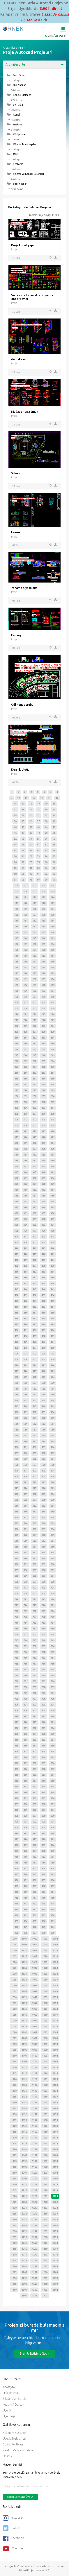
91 (38, 874)
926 (25, 1851)
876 (25, 1792)
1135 (14, 2097)
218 (43, 1020)
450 (16, 1295)
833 (43, 1740)
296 (25, 1114)
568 (43, 1430)
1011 (24, 1950)
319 (52, 1137)
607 (34, 1476)
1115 (14, 2073)
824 (52, 1728)
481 (25, 1330)
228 (43, 1032)
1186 (24, 2155)
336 (25, 1160)
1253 (44, 2231)
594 (52, 1459)
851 (25, 1763)
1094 (55, 2044)
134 (52, 920)
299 (52, 1114)
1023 (44, 1962)
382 (34, 1213)
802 (34, 1704)
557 (34, 1418)
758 (43, 1652)
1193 (44, 2161)
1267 (34, 2249)
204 (52, 1002)
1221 (24, 2196)
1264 (55, 2243)
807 (34, 1710)
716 (25, 1605)
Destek (7, 2456)
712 (34, 1599)
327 (34, 1149)
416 (25, 1254)
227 (34, 1032)
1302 (34, 2290)
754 (52, 1646)
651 (25, 1529)
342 (34, 1166)
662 (34, 1541)
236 (25, 1043)
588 (43, 1453)
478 (43, 1324)
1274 (55, 2254)
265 (16, 1078)
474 (52, 1318)
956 (25, 1886)
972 (34, 1903)
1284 (55, 2266)
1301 (24, 2290)
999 (52, 1933)
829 (52, 1734)
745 (16, 1640)
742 (34, 1634)
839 (52, 1745)
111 (25, 897)
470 (16, 1318)
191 (25, 991)
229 (52, 1032)
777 (34, 1675)
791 (25, 1693)
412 (34, 1248)
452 (34, 1295)
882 (34, 1798)
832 (34, 1740)
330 (16, 1155)
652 (34, 1529)
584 (52, 1447)
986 (25, 1921)
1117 (34, 2073)
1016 (24, 1956)
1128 (44, 2085)
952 (34, 1880)
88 (15, 874)
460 (16, 1307)
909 (52, 1827)
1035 (14, 1979)
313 (43, 1131)
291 (25, 1108)
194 (52, 991)
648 (43, 1523)
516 (25, 1371)
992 (34, 1927)
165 (16, 961)
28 (15, 815)
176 (25, 973)
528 (43, 1383)
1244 (55, 2219)
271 (25, 1084)
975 (16, 1909)
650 (16, 1529)
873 (43, 1786)
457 (34, 1301)
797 (34, 1699)
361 (25, 1190)
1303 (44, 2290)
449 (52, 1289)
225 (16, 1032)
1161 (24, 2126)
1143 (44, 2102)
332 (34, 1155)
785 (16, 1687)
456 (25, 1301)
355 (16, 1184)
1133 (44, 2091)
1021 (24, 1962)
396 (25, 1231)
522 (34, 1377)
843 (43, 1751)
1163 (44, 2126)
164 (52, 956)
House (15, 532)
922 (34, 1845)
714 (52, 1599)
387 (34, 1219)
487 (34, 1336)
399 (52, 1231)
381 (25, 1213)
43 (38, 827)
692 (34, 1576)
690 (16, 1576)
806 (25, 1710)
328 (43, 1149)
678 (43, 1558)
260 (16, 1073)
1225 (14, 2202)
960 (16, 1892)
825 (16, 1734)
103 (43, 885)
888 (43, 1804)
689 (52, 1570)
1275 (14, 2260)
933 (43, 1857)
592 (34, 1459)
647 (34, 1523)
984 (52, 1915)
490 (16, 1342)
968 (43, 1898)
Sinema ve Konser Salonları (25, 173)
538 (43, 1394)
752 (34, 1646)
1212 (34, 2184)
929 (52, 1851)
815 (16, 1722)
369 (52, 1195)
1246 (24, 2225)
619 (52, 1488)
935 (16, 1862)
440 (16, 1283)
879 (52, 1792)
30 (30, 815)
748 (43, 1640)
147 (34, 938)
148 (43, 938)
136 (25, 926)
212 (34, 1014)
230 (16, 1038)
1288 (44, 2272)
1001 (24, 1939)
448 (43, 1289)
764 (52, 1658)
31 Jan (16, 372)
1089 (55, 2038)
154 (52, 944)
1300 (14, 2290)
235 (16, 1043)
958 (43, 1886)
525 (16, 1383)
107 (34, 891)
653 (43, 1529)
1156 (24, 2120)
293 (43, 1108)
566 (25, 1430)
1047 (34, 1991)
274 (52, 1084)
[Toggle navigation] (63, 28)
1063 (44, 2009)
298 (43, 1114)
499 (52, 1348)
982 (34, 1915)
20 (46, 803)
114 (52, 897)
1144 (55, 2102)
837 (34, 1745)
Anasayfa (9, 47)
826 (25, 1734)
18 (30, 803)
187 (34, 985)
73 (38, 856)
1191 (24, 2161)
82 (15, 868)
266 (25, 1078)
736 (25, 1628)
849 (52, 1757)
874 (52, 1786)
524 (52, 1377)
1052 (34, 1997)
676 (25, 1558)
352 (34, 1178)
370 (16, 1201)
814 (52, 1716)
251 (25, 1061)
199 (52, 997)
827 (34, 1734)
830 (16, 1740)
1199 (55, 2167)
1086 (24, 2038)
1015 (14, 1956)
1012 (34, 1950)
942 (34, 1868)
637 (34, 1511)
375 (16, 1207)
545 (16, 1406)
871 (25, 1786)
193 (43, 991)
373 (43, 1201)
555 (16, 1418)
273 (43, 1084)
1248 (44, 2225)
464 (52, 1307)
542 (34, 1400)
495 (16, 1348)
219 (52, 1020)
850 (16, 1763)
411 (25, 1248)
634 (52, 1506)
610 (16, 1482)
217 (34, 1020)
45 (54, 827)
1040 (14, 1985)
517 (34, 1371)
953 (43, 1880)
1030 (14, 1974)
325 (16, 1149)
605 (16, 1476)
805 (16, 1710)
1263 (44, 2243)
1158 (44, 2120)
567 (34, 1430)
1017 (34, 1956)
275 (16, 1090)
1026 (24, 1968)
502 (34, 1353)
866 (25, 1781)
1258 (44, 2237)
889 (52, 1804)
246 (25, 1055)
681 (25, 1564)
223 (43, 1026)
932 (34, 1857)
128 (43, 915)
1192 (34, 2161)
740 (16, 1634)
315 (16, 1137)
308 (43, 1125)
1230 (14, 2208)
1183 (44, 2149)
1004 (55, 1939)
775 (16, 1675)
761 (25, 1658)
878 (43, 1792)
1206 (24, 2178)
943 (43, 1868)
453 (43, 1295)
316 (25, 1137)
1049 (55, 1991)
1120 (14, 2079)
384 (52, 1213)
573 (43, 1435)
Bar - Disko (16, 75)
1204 (55, 2173)
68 (46, 850)
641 (25, 1517)
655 (16, 1535)
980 (16, 1915)
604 (52, 1470)
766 (25, 1664)
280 (16, 1096)
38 (46, 821)
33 (54, 815)
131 (25, 920)
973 (43, 1903)
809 (52, 1710)
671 (25, 1552)
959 (52, 1886)
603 (43, 1470)
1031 (24, 1974)
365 (16, 1195)
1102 (34, 2056)
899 (52, 1816)
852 (34, 1763)
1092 (34, 2044)
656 (25, 1535)
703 (43, 1587)
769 (52, 1664)
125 (16, 915)
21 (54, 803)
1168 (44, 2132)
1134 (55, 2091)
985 (16, 1921)
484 (52, 1330)
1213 (44, 2184)
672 (34, 1552)
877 (34, 1792)
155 (16, 950)
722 (34, 1611)
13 (41, 798)
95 (23, 880)
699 (52, 1582)
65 (23, 850)
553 (43, 1412)
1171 (24, 2137)
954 (52, 1880)
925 (16, 1851)
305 (16, 1125)
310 (16, 1131)
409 (52, 1242)
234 (52, 1038)
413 (43, 1248)
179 (52, 973)
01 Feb (16, 545)
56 (46, 839)
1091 (24, 2044)
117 (34, 903)
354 (52, 1178)
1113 (44, 2067)
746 (25, 1640)
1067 (34, 2015)
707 (34, 1593)
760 (16, 1658)
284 (52, 1096)
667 (34, 1547)
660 (16, 1541)
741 (25, 1634)
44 (46, 827)
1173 (44, 2137)
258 (43, 1067)
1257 (34, 2237)
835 (16, 1745)
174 (52, 967)
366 (25, 1195)
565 (16, 1430)
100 (16, 885)
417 (34, 1254)
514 (52, 1365)
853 (43, 1763)
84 (30, 868)
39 (54, 821)
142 (34, 932)
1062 (34, 2009)
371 (25, 1201)
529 (52, 1383)
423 (43, 1260)
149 (52, 938)
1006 (24, 1944)
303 (43, 1119)
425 (16, 1266)
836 (25, 1745)
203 (43, 1002)
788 (43, 1687)
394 (52, 1225)
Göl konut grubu (22, 704)
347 (34, 1172)
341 (25, 1166)
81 (54, 862)
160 (16, 956)
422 (34, 1260)
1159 (55, 2120)
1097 (34, 2050)
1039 (55, 1979)
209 (52, 1008)
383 (43, 1213)
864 (52, 1775)
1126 (24, 2085)
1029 (55, 1968)
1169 (55, 2132)
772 (34, 1669)
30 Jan (16, 258)
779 (52, 1675)
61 (38, 844)
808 (43, 1710)
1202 (34, 2173)
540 (16, 1400)
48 (30, 833)
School (16, 473)
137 (34, 926)
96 (30, 880)
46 (15, 833)
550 (16, 1412)
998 (43, 1933)
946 (25, 1874)
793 (43, 1693)
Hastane (14, 124)
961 (25, 1892)
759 (52, 1652)
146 (25, 938)
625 (16, 1500)
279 (52, 1090)
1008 (44, 1944)
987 (34, 1921)
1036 (24, 1979)
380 (16, 1213)
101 (25, 885)
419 (52, 1254)
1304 (55, 2290)
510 (16, 1365)
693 (43, 1576)
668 (43, 1547)
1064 (55, 2009)
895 (16, 1816)
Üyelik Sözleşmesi (14, 2438)
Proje (21, 47)
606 (25, 1476)
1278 (44, 2260)
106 (25, 891)
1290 (14, 2278)
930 (16, 1857)
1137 (34, 2097)
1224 (55, 2196)
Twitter (12, 2528)
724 (52, 1611)
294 (52, 1108)
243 (43, 1049)
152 (34, 944)
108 (43, 891)
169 (52, 961)
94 (15, 880)
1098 (44, 2050)
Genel (13, 114)
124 (52, 909)
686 (25, 1570)
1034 (55, 1974)
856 (25, 1769)
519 (52, 1371)
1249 (55, 2225)
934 (52, 1857)
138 (43, 926)
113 (43, 897)
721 (25, 1611)
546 (25, 1406)
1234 (55, 2208)
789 (52, 1687)
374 (52, 1201)
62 (46, 844)
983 (43, 1915)
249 (52, 1055)
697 (34, 1582)
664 (52, 1541)
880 (16, 1798)
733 (43, 1623)
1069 (55, 2015)
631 (25, 1506)
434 (52, 1272)
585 (16, 1453)
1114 (55, 2067)
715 (16, 1605)
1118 (44, 2073)
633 (43, 1506)
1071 (24, 2020)
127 (34, 915)
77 (23, 862)
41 (23, 827)
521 (25, 1377)
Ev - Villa (15, 104)
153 (43, 944)
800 (16, 1704)
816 (25, 1722)
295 (16, 1114)
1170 (14, 2137)
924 (52, 1845)
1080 (14, 2032)
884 (52, 1798)
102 (34, 885)
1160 (14, 2126)
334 (52, 1155)
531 (25, 1389)
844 (52, 1751)
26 (46, 809)
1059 (55, 2003)
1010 (14, 1950)
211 (25, 1014)
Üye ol (62, 35)
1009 (55, 1944)
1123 (44, 2079)
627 (34, 1500)
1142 (34, 2102)
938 (43, 1862)
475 (16, 1324)
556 (25, 1418)
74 (46, 856)
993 (43, 1927)
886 (25, 1804)
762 (34, 1658)
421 (25, 1260)
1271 (24, 2254)
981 (25, 1915)
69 (54, 850)
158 (43, 950)
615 (16, 1488)
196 (25, 997)
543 (43, 1400)
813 (43, 1716)
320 (16, 1143)
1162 (34, 2126)
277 (34, 1090)
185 (16, 985)
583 (43, 1447)
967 (34, 1898)
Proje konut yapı (22, 245)
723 (43, 1611)
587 (34, 1453)
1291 (24, 2278)
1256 (24, 2237)
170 (16, 967)
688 (43, 1570)
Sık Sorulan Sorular (15, 2398)
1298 (44, 2284)
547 (34, 1406)
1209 (55, 2178)
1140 (14, 2102)
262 (34, 1073)
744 (52, 1634)
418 (43, 1254)
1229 (55, 2202)
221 (25, 1026)
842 (34, 1751)
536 (25, 1394)
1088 (44, 2038)
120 (16, 909)
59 (23, 844)
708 (43, 1593)
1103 (44, 2056)
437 (34, 1277)
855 (16, 1769)
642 (34, 1517)
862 (34, 1775)
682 (34, 1564)
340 (16, 1166)
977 (34, 1909)
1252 (34, 2231)
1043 (44, 1985)
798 (43, 1699)
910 (16, 1833)
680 (16, 1564)
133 (43, 920)
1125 (14, 2085)
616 (25, 1488)
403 (43, 1236)
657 (34, 1535)
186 (25, 985)
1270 (14, 2254)
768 (43, 1664)
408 (43, 1242)
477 (34, 1324)
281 (25, 1096)
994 (52, 1927)
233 (43, 1038)
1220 (14, 2196)
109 (52, 891)
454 (52, 1295)
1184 (55, 2149)
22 (15, 809)
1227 (34, 2202)
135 (16, 926)
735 (16, 1628)
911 (25, 1833)
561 (25, 1424)
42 (30, 827)
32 (46, 815)
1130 (14, 2091)
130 (16, 920)
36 (30, 821)
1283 (44, 2266)
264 (52, 1073)
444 (52, 1283)
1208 (44, 2178)
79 (38, 862)
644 (52, 1517)
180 (16, 979)
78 (30, 862)
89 (23, 874)
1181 (24, 2149)
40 (15, 827)
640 (16, 1517)
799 (52, 1699)
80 (46, 862)
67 (38, 850)
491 (25, 1342)
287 (34, 1102)
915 (16, 1839)
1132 (34, 2091)
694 (52, 1576)
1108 (44, 2061)
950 (16, 1880)
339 (52, 1160)
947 (34, 1874)
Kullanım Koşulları (14, 2432)
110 (16, 897)
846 (25, 1757)
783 (43, 1681)
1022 (34, 1962)
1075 (14, 2026)
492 (34, 1342)
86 (46, 868)
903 (43, 1822)
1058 (44, 2003)
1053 (44, 1997)
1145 (14, 2108)
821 (25, 1728)
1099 (55, 2050)
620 (16, 1494)
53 (23, 839)
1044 (55, 1985)
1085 (14, 2038)
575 (16, 1441)
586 (25, 1453)
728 (43, 1617)
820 (16, 1728)
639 (52, 1511)
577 (34, 1441)
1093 (44, 2044)
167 (34, 961)
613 (43, 1482)
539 (52, 1394)
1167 (34, 2132)
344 (52, 1166)
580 (16, 1447)
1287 (34, 2272)
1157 (34, 2120)
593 (43, 1459)
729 (52, 1617)
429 (52, 1266)
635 (16, 1511)
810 (16, 1716)
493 (43, 1342)
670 (16, 1552)
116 (25, 903)
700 (16, 1587)
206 (25, 1008)
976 (25, 1909)
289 (52, 1102)
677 (34, 1558)
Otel (12, 154)
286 (25, 1102)
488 (43, 1336)
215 (16, 1020)
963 (43, 1892)
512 (34, 1365)
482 (34, 1330)
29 (23, 815)
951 (25, 1880)
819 (52, 1722)
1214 (55, 2184)
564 (52, 1424)
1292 (34, 2278)
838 (43, 1745)
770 (16, 1669)
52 (15, 839)
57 (54, 839)
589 (52, 1453)
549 (52, 1406)
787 (34, 1687)
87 (54, 868)
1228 (44, 2202)
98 (46, 880)
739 (52, 1628)
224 (52, 1026)
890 (16, 1810)
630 (16, 1506)
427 (34, 1266)
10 (18, 798)
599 (52, 1465)
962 (34, 1892)
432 (34, 1272)
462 (34, 1307)
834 (52, 1740)
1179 (55, 2143)
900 (16, 1822)
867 (34, 1781)
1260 (14, 2243)
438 (43, 1277)
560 (16, 1424)
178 (43, 973)
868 (43, 1781)
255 (16, 1067)
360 (16, 1190)
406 (25, 1242)
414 (52, 1248)
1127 (34, 2085)
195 (16, 997)
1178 (44, 2143)
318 (43, 1137)
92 (46, 874)
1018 (44, 1956)
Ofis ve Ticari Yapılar (21, 144)
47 (23, 833)
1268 (44, 2249)
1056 (24, 2003)
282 (34, 1096)
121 (25, 909)
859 (52, 1769)
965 (16, 1898)
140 (16, 932)
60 (30, 844)
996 (25, 1933)
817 (34, 1722)
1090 (14, 2044)
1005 (14, 1944)
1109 (55, 2061)
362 (34, 1190)
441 (25, 1283)
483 (43, 1330)
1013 (44, 1950)
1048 (44, 1991)
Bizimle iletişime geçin (34, 2353)
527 (34, 1383)
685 (16, 1570)
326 (25, 1149)
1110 (14, 2067)
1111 (24, 2067)
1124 (55, 2079)
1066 (24, 2015)
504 (52, 1353)
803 (43, 1704)
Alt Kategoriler (16, 64)
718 (43, 1605)
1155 (14, 2120)
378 (43, 1207)
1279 (55, 2260)
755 (16, 1652)
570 (16, 1435)
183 (43, 979)
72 (30, 856)
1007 (34, 1944)
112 (34, 897)
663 (43, 1541)
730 (16, 1623)
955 (16, 1886)
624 (52, 1494)
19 (38, 803)
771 (25, 1669)
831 (25, 1740)
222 (34, 1026)
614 (52, 1482)
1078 (44, 2026)
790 (16, 1693)
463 (43, 1307)
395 (16, 1231)
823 (43, 1728)
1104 (55, 2056)
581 (25, 1447)
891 (25, 1810)
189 (52, 985)
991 (25, 1927)
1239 (55, 2214)
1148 (44, 2108)
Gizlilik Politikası (13, 2444)
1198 (44, 2167)
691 (25, 1576)
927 (34, 1851)
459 (52, 1301)
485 (16, 1336)
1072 (34, 2020)
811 (25, 1716)
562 (34, 1424)
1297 (34, 2284)
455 (16, 1301)
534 (52, 1389)
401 (25, 1236)
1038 (44, 1979)
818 (43, 1722)
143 (43, 932)
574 (52, 1435)
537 (34, 1394)
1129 (55, 2085)
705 (16, 1593)
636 (25, 1511)
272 (34, 1084)
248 (43, 1055)
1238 (44, 2214)
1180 (14, 2149)
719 (52, 1605)
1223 (44, 2196)
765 (16, 1664)
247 (34, 1055)
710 (16, 1599)
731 (25, 1623)
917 (34, 1839)
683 (43, 1564)
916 (25, 1839)
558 (43, 1418)
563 (43, 1424)
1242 (34, 2219)
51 (54, 833)
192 (34, 991)
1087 (34, 2038)
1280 (14, 2266)
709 (52, 1593)
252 (34, 1061)
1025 (14, 1968)
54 (30, 839)
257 (34, 1067)
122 (34, 909)
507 (34, 1359)
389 (52, 1219)
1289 (55, 2272)
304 (52, 1119)
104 (52, 885)
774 (52, 1669)
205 (16, 1008)
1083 (44, 2032)
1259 (55, 2237)
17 (23, 803)
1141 (24, 2102)
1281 (24, 2266)
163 (43, 956)
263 (43, 1073)
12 (34, 798)
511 (25, 1365)
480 (16, 1330)
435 (16, 1277)
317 (34, 1137)
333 (43, 1155)
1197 (34, 2167)
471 (25, 1318)
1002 (34, 1939)
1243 (44, 2219)
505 (16, 1359)
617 (34, 1488)
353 (43, 1178)
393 (43, 1225)
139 (52, 926)
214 (52, 1014)
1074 (55, 2020)
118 (43, 903)
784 (52, 1681)
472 (34, 1318)
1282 (34, 2266)
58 (15, 844)
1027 (34, 1968)
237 (34, 1043)
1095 (14, 2050)
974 (52, 1903)
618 (43, 1488)
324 (52, 1143)
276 (25, 1090)
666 (25, 1547)
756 (25, 1652)
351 (25, 1178)
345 (16, 1172)
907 (34, 1827)
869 (52, 1781)
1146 (24, 2108)
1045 (14, 1991)
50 (46, 833)
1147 (34, 2108)
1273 (44, 2254)
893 (43, 1810)
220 (16, 1026)
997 (34, 1933)
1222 (34, 2196)
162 (34, 956)
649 (52, 1523)
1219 (55, 2190)
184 (52, 979)
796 (25, 1699)
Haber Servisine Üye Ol (20, 2496)
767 (34, 1664)
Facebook (13, 2538)
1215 (14, 2190)
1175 (14, 2143)
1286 (24, 2272)
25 (38, 809)
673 (43, 1552)
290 (16, 1108)
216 (25, 1020)
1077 (34, 2026)
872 (34, 1786)
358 (43, 1184)
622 (34, 1494)
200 (16, 1002)
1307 (44, 2295)
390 (16, 1225)
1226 (24, 2202)
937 (34, 1862)
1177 (34, 2143)
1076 (24, 2026)
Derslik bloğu (20, 769)
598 (43, 1465)
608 (43, 1476)
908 (43, 1827)
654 (52, 1529)
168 (43, 961)
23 (23, 809)
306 (25, 1125)
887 (34, 1804)
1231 (24, 2208)
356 (25, 1184)
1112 (34, 2067)
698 (43, 1582)
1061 (24, 2009)
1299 (55, 2284)
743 (43, 1634)
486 (25, 1336)
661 (25, 1541)
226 (25, 1032)
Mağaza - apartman (24, 411)
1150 (14, 2114)
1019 (55, 1956)
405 (16, 1242)
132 (34, 920)
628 (43, 1500)
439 (52, 1277)
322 (34, 1143)
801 (25, 1704)
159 (52, 950)
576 (25, 1441)
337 (34, 1160)
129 (52, 915)
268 (43, 1078)
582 (34, 1447)
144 (52, 932)
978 (43, 1909)
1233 (44, 2208)
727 (34, 1617)
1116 (24, 2073)
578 (43, 1441)
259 (52, 1067)
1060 (14, 2009)
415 (16, 1254)
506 (25, 1359)
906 (25, 1827)
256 (25, 1067)
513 (43, 1365)
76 (15, 862)
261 (25, 1073)
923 (43, 1845)
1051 (24, 1997)
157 (34, 950)
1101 (24, 2056)
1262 (34, 2243)
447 (34, 1289)
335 (16, 1160)
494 (52, 1342)
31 (38, 815)
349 (52, 1172)
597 (34, 1465)
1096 (24, 2050)
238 (43, 1043)
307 (34, 1125)
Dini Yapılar (16, 85)
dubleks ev (18, 359)
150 (16, 944)
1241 (24, 2219)
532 (34, 1389)
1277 (34, 2260)
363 (43, 1190)
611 (25, 1482)
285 (16, 1102)
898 (43, 1816)
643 (43, 1517)
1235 (14, 2214)
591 (25, 1459)
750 (16, 1646)
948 (43, 1874)
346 (25, 1172)
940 (16, 1868)
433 (43, 1272)
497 (34, 1348)
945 (16, 1874)
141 (25, 932)
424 (52, 1260)
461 (25, 1307)
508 (43, 1359)
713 (43, 1599)
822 (34, 1728)
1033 (44, 1974)
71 (23, 856)
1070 (14, 2020)
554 (52, 1412)
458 (43, 1301)
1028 (44, 1968)
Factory (16, 635)
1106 (24, 2061)
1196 (24, 2167)
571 (25, 1435)
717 (34, 1605)
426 (25, 1266)
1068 (44, 2015)
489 (52, 1336)
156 (25, 950)
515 (16, 1371)
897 (34, 1816)
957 (34, 1886)
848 (43, 1757)
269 (52, 1078)
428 (43, 1266)
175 (16, 973)
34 (15, 821)
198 (43, 997)
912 (34, 1833)
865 (16, 1781)
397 (34, 1231)
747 (34, 1640)
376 (25, 1207)
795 (16, 1699)
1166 (24, 2132)
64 (15, 850)
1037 (34, 1979)
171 (25, 967)
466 (25, 1312)
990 (16, 1927)
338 (43, 1160)
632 (34, 1506)
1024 (55, 1962)
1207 (34, 2178)
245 (16, 1055)
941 (25, 1868)
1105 (14, 2061)
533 (43, 1389)
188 (43, 985)
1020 (14, 1962)
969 (52, 1898)
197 (34, 997)
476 (25, 1324)
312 (34, 1131)
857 (34, 1769)
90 (30, 874)
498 (43, 1348)
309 (52, 1125)
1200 (14, 2173)
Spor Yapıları (17, 183)
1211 (24, 2184)
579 (52, 1441)
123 (43, 909)
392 (34, 1225)
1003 (44, 1939)
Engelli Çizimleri (19, 94)
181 (25, 979)
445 (16, 1289)
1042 (34, 1985)
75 (54, 856)
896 (25, 1816)
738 (43, 1628)
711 (25, 1599)
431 (25, 1272)
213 (43, 1014)
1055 (14, 2003)
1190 (14, 2161)
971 (25, 1903)
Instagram (13, 2518)
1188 (44, 2155)
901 (25, 1822)
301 (25, 1119)
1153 (44, 2114)
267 (34, 1078)
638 (43, 1511)
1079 (55, 2026)
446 (25, 1289)
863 (43, 1775)
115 (16, 903)
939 (52, 1862)
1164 (55, 2126)
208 (43, 1008)
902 (34, 1822)
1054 (55, 1997)
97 (38, 880)
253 (43, 1061)
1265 (14, 2249)
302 (34, 1119)
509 (52, 1359)
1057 (34, 2003)
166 (25, 961)
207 (34, 1008)
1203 (44, 2173)
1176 (24, 2143)
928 (43, 1851)
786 (25, 1687)
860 (16, 1775)
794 (52, 1693)
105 (16, 891)
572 (34, 1435)
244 (52, 1049)
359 (52, 1184)
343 (43, 1166)
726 (25, 1617)
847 (34, 1757)
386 (25, 1219)
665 (16, 1547)
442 (34, 1283)
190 (16, 991)
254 (52, 1061)
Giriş (50, 35)
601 (25, 1470)
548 (43, 1406)
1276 (24, 2260)
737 (34, 1628)
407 (34, 1242)
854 (52, 1763)
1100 (14, 2056)
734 (52, 1623)
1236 (24, 2214)
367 (34, 1195)
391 (25, 1225)
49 (38, 833)
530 (16, 1389)
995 (16, 1933)
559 (52, 1418)
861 (25, 1775)
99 (54, 880)
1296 (24, 2284)
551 (25, 1412)
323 (43, 1143)
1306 (34, 2295)
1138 (44, 2097)
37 (38, 821)
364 (52, 1190)
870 (16, 1786)
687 (34, 1570)
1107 (34, 2061)
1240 (14, 2219)
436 (25, 1277)
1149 (55, 2108)
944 (52, 1868)
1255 (14, 2237)
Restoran (15, 164)
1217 (34, 2190)
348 (43, 1172)
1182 (34, 2149)
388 (43, 1219)
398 (43, 1231)
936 (25, 1862)
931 (25, 1857)
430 (16, 1272)
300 (16, 1119)
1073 (44, 2020)
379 (52, 1207)
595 (16, 1465)
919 (52, 1839)
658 (43, 1535)
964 (52, 1892)
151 (25, 944)
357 (34, 1184)
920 (16, 1845)
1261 (24, 2243)
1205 (14, 2178)
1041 (24, 1985)
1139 (55, 2097)
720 (16, 1611)
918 (43, 1839)
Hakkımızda (10, 2392)
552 (34, 1412)
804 (52, 1704)
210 (16, 1014)
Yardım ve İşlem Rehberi (19, 2450)
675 (16, 1558)
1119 (55, 2073)
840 (16, 1751)
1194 (55, 2161)
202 (34, 1002)
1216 (24, 2190)
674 (52, 1552)
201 (25, 1002)
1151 (24, 2114)
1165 (14, 2132)
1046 (24, 1991)
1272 (34, 2254)
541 (25, 1400)
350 (16, 1178)
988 (43, 1921)
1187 (34, 2155)
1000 (14, 1939)
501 (25, 1353)
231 (25, 1038)
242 (34, 1049)
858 (43, 1769)
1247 (34, 2225)
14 (49, 798)
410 (16, 1248)
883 (43, 1798)
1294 (55, 2278)
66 (30, 850)
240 (16, 1049)
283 (43, 1096)
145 (16, 938)
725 (16, 1617)
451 (25, 1295)
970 (16, 1903)
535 (16, 1394)
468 (43, 1312)
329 (52, 1149)
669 (52, 1547)
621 (25, 1494)
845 (16, 1757)
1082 (34, 2032)
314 (52, 1131)
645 (16, 1523)
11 (26, 798)
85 (38, 868)
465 (16, 1312)
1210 (14, 2184)
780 (16, 1681)
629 (52, 1500)
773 (43, 1669)
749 (52, 1640)
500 (16, 1353)
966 (25, 1898)
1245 (14, 2225)
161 (25, 956)
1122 (34, 2079)
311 (25, 1131)
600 (16, 1470)
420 (16, 1260)
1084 (55, 2032)
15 (57, 798)
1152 (34, 2114)
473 (43, 1318)
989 (52, 1921)
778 (43, 1675)
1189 (55, 2155)
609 (52, 1476)
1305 (24, 2295)
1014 (55, 1950)
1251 (24, 2231)
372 (34, 1201)
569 (52, 1430)
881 (25, 1798)
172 (34, 967)
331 (25, 1155)
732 (34, 1623)
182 (34, 979)
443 (43, 1283)
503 (43, 1353)
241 (25, 1049)
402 (34, 1236)
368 (43, 1195)
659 (52, 1535)
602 (34, 1470)
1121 (24, 2079)
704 (52, 1587)
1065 (14, 2015)
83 (23, 868)
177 (34, 973)
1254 (55, 2231)
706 (25, 1593)
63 (54, 844)
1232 (34, 2208)
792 (34, 1693)
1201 (24, 2173)
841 (25, 1751)
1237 (34, 2214)
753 (43, 1646)
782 (34, 1681)
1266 (24, 2249)
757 (34, 1652)
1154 (55, 2114)
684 (52, 1564)
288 (43, 1102)
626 (25, 1500)
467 (34, 1312)
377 (34, 1207)
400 (16, 1236)
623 (43, 1494)
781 (25, 1681)
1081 (24, 2032)
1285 (14, 2272)
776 (25, 1675)
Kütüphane (16, 134)
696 (25, 1582)
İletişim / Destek (13, 2404)
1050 (14, 1997)
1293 (44, 2278)
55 (38, 839)
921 (25, 1845)
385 (16, 1219)
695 (16, 1582)
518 (43, 1371)
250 (16, 1061)
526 (25, 1383)
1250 (14, 2231)
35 (23, 821)
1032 (34, 1974)
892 (34, 1810)
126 (25, 915)
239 (52, 1043)
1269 (55, 2249)
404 (52, 1236)
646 (25, 1523)
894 (52, 1810)
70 (15, 856)
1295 (14, 2284)
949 (52, 1874)
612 (34, 1482)
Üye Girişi (9, 2416)
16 (15, 803)
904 (52, 1822)
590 (16, 1459)
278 (43, 1090)
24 (30, 809)
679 (52, 1558)
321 (25, 1143)
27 (54, 809)
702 (34, 1587)
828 (43, 1734)
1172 (34, 2137)
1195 (14, 2167)
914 (52, 1833)
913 (43, 1833)
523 (43, 1377)
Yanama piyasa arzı (24, 587)
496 (25, 1348)
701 (25, 1587)
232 (34, 1038)
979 (52, 1909)
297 (34, 1114)
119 (52, 903)
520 (16, 1377)
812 (34, 1716)
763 (43, 1658)
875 (16, 1792)
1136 (24, 2097)
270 (16, 1084)
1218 (44, 2190)
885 (16, 1804)
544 (52, 1400)
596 (25, 1465)
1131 (24, 2091)
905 (16, 1827)
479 (52, 1324)
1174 (55, 2137)
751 (25, 1646)
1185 (14, 2155)
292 (34, 1108)
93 (54, 874)
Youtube (13, 2548)
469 (52, 1312)
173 (43, 967)
